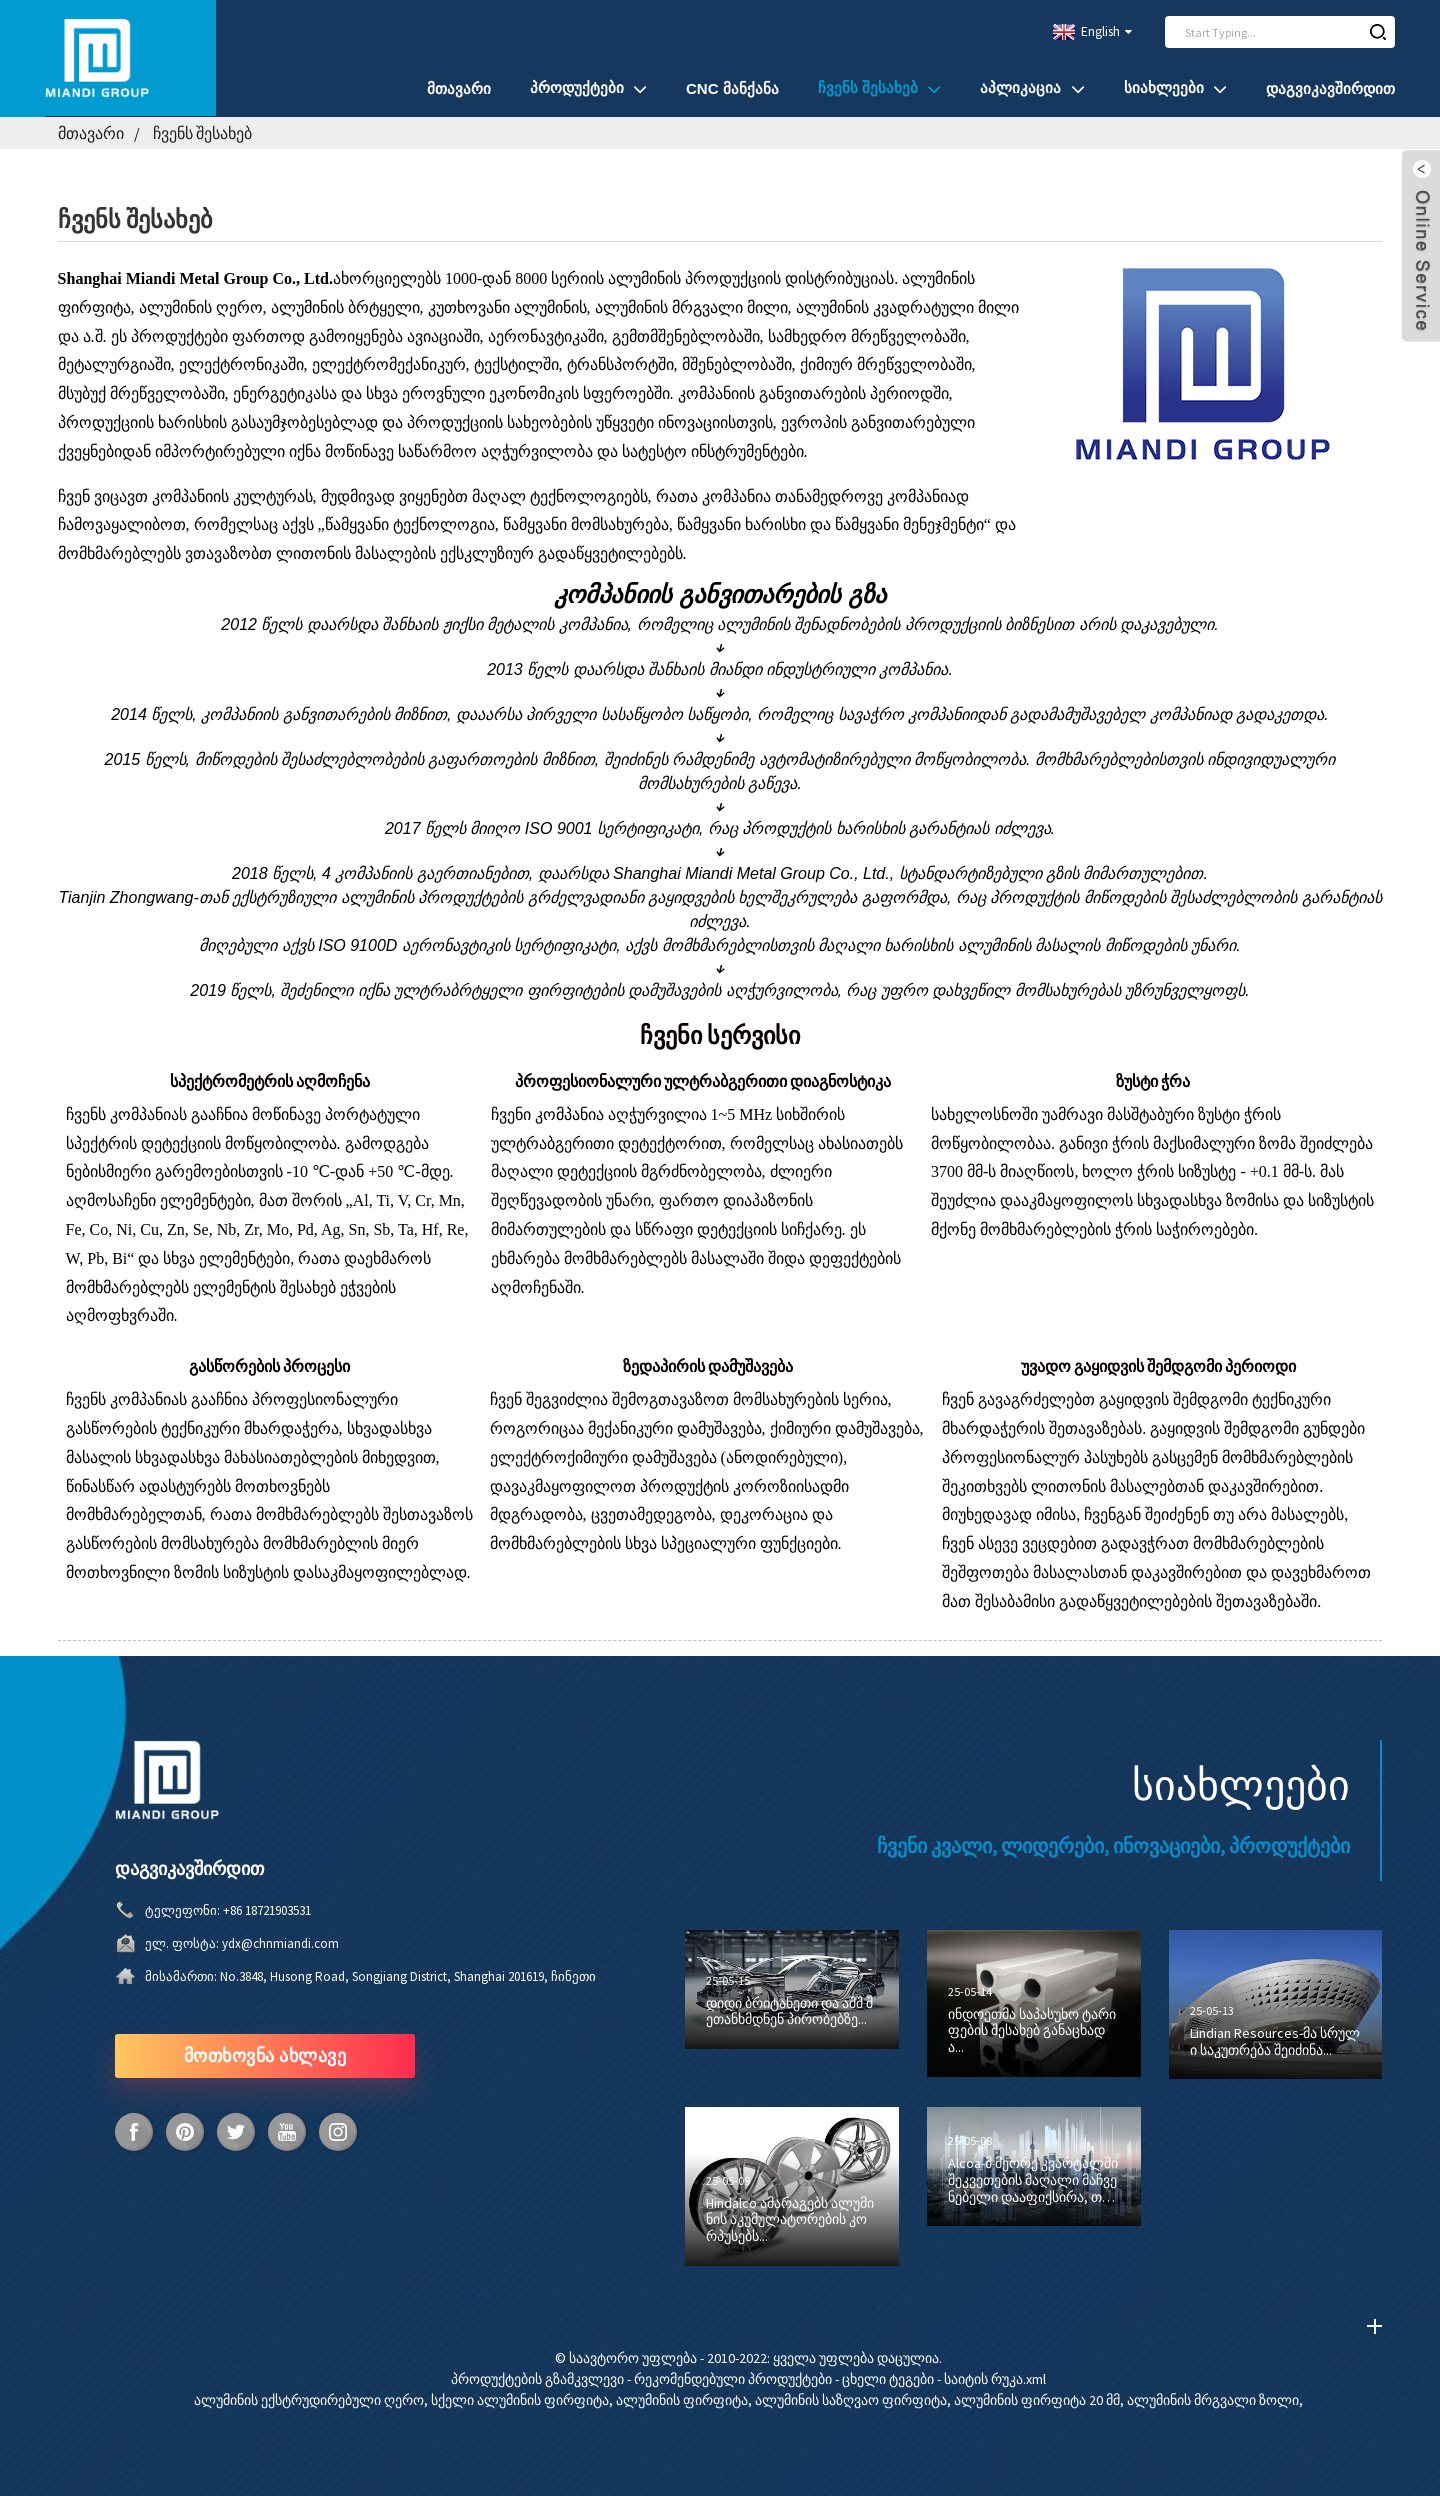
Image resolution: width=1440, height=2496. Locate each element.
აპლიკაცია (1032, 88)
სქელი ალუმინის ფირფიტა (520, 2400)
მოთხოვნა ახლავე (265, 2055)
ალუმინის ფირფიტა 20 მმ (1037, 2400)
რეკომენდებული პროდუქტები (733, 2379)
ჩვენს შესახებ (880, 88)
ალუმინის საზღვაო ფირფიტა (851, 2400)
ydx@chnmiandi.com (280, 1943)
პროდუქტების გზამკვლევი (537, 2379)
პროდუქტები (588, 88)
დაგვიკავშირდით (1330, 88)
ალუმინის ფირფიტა (682, 2400)
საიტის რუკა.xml (995, 2379)
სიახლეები (1175, 88)
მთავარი (459, 88)
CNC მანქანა (732, 88)
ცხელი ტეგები (888, 2379)
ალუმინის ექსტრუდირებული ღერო (309, 2400)
